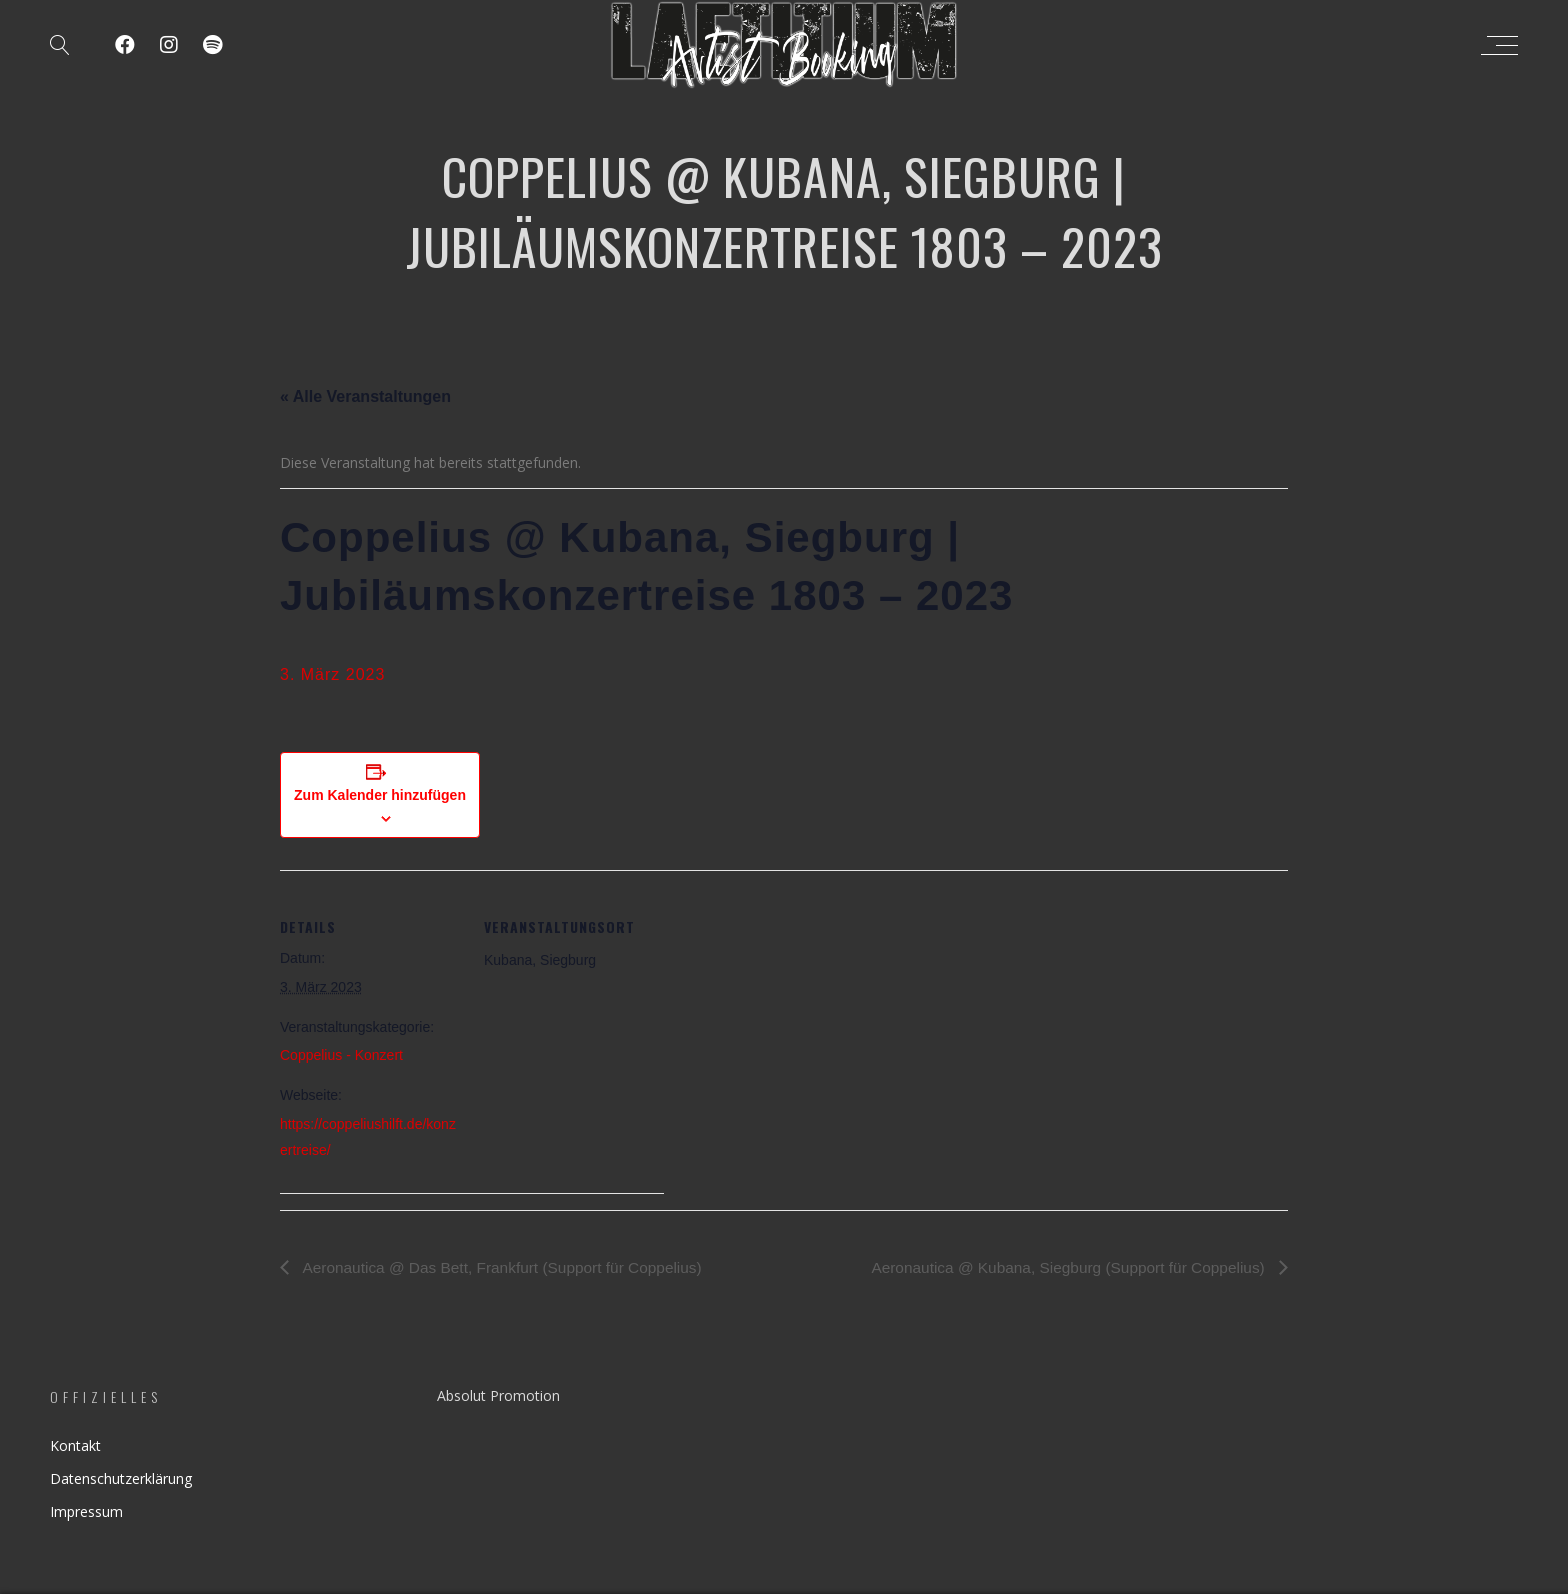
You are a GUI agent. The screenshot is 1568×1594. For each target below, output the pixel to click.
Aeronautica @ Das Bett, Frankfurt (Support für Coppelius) (508, 1267)
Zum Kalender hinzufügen (380, 795)
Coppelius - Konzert (341, 1055)
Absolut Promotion (498, 1395)
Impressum (86, 1511)
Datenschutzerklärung (121, 1478)
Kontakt (75, 1445)
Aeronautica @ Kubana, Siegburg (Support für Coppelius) (1062, 1267)
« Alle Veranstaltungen (365, 396)
